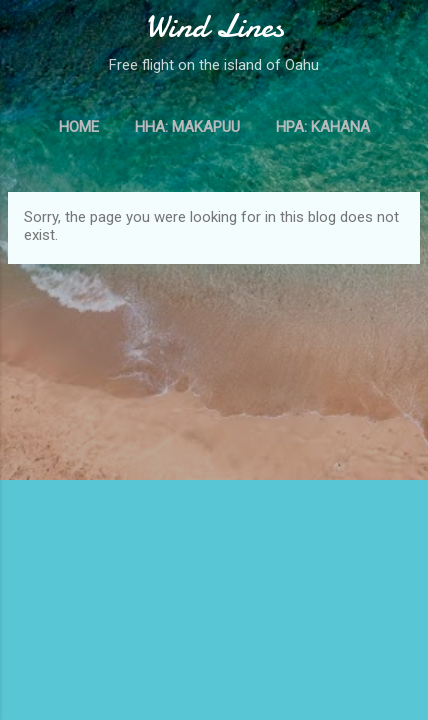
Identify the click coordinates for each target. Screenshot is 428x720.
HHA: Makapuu (187, 127)
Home (79, 127)
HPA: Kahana (323, 127)
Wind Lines (214, 26)
